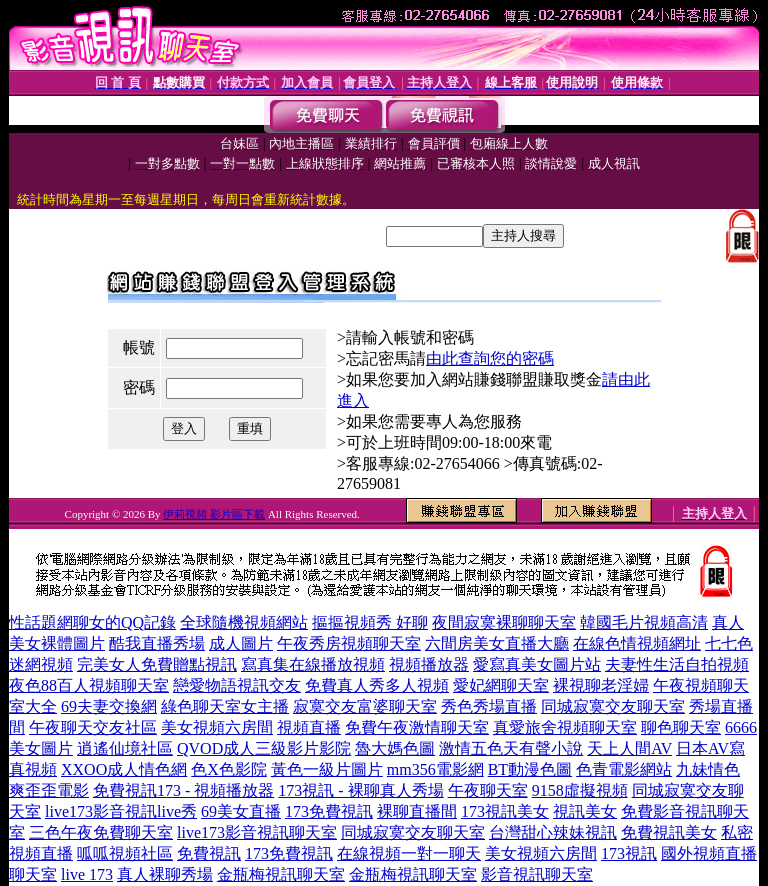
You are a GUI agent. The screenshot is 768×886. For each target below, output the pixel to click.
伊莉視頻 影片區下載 (214, 514)
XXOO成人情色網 (124, 769)
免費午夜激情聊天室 (417, 727)
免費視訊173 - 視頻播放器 (183, 790)
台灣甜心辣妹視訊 (553, 832)
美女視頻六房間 (217, 727)
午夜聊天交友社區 (93, 727)
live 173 (87, 874)
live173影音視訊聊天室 (257, 832)
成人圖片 (241, 643)
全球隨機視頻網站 (244, 622)
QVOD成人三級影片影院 (264, 748)
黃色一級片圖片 (327, 769)
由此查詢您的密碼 (490, 358)
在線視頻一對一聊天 (409, 853)
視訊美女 (585, 811)
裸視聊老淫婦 (601, 685)
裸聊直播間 (417, 811)
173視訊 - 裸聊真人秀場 (360, 790)
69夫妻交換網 (109, 706)
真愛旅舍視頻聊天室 (565, 727)
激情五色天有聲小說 (511, 748)
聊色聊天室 (681, 727)
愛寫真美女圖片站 (537, 664)
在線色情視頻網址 (637, 643)
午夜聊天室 (488, 790)
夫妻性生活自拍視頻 (677, 664)
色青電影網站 (624, 769)
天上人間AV (629, 748)
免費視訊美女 (669, 832)
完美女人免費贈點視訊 (157, 664)
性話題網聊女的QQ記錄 (92, 622)
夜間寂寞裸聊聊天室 (504, 622)
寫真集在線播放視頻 (313, 664)
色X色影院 (229, 769)
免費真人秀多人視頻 (377, 685)
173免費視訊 (329, 811)
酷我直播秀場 (157, 643)
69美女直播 (241, 811)
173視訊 (629, 853)
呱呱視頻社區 (125, 853)
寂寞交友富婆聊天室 (365, 706)
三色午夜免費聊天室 (101, 832)
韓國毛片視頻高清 (644, 622)
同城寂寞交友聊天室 (613, 706)
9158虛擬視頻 (580, 790)
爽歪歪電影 (49, 790)
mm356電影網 (435, 769)
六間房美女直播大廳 (497, 643)
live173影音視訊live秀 (121, 811)
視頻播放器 (429, 664)
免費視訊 (209, 853)
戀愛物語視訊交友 (237, 685)
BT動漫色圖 (530, 769)
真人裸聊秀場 (165, 874)
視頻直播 (309, 727)
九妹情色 (708, 769)
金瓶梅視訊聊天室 (281, 874)
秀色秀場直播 (489, 706)
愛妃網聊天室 (501, 685)
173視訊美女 (505, 811)
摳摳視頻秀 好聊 (370, 622)
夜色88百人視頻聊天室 (89, 685)
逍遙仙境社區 (125, 748)
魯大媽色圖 (395, 748)
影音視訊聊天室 (537, 874)
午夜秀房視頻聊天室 (349, 643)
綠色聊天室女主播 (225, 706)
